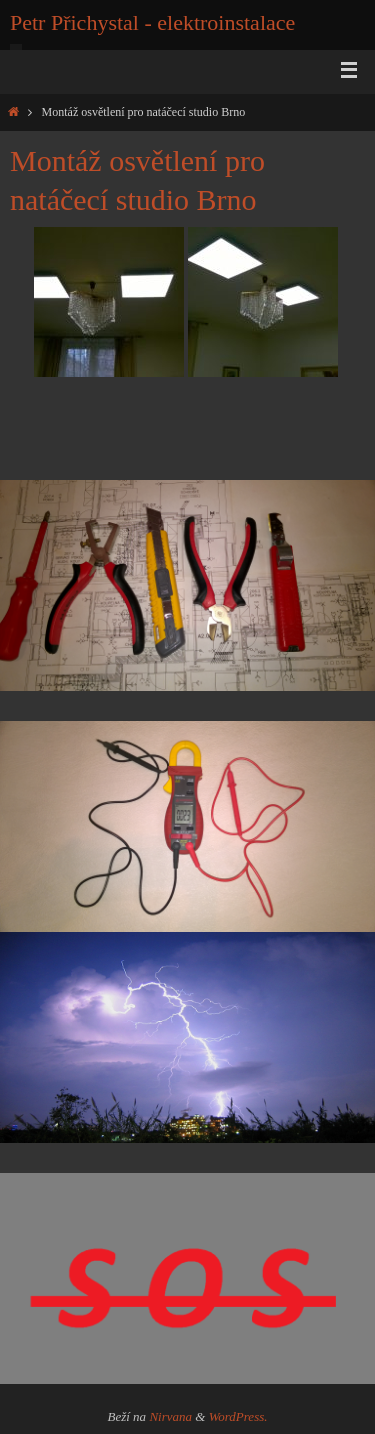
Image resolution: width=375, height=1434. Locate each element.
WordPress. (238, 1416)
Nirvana (170, 1416)
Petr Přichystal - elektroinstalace (152, 22)
